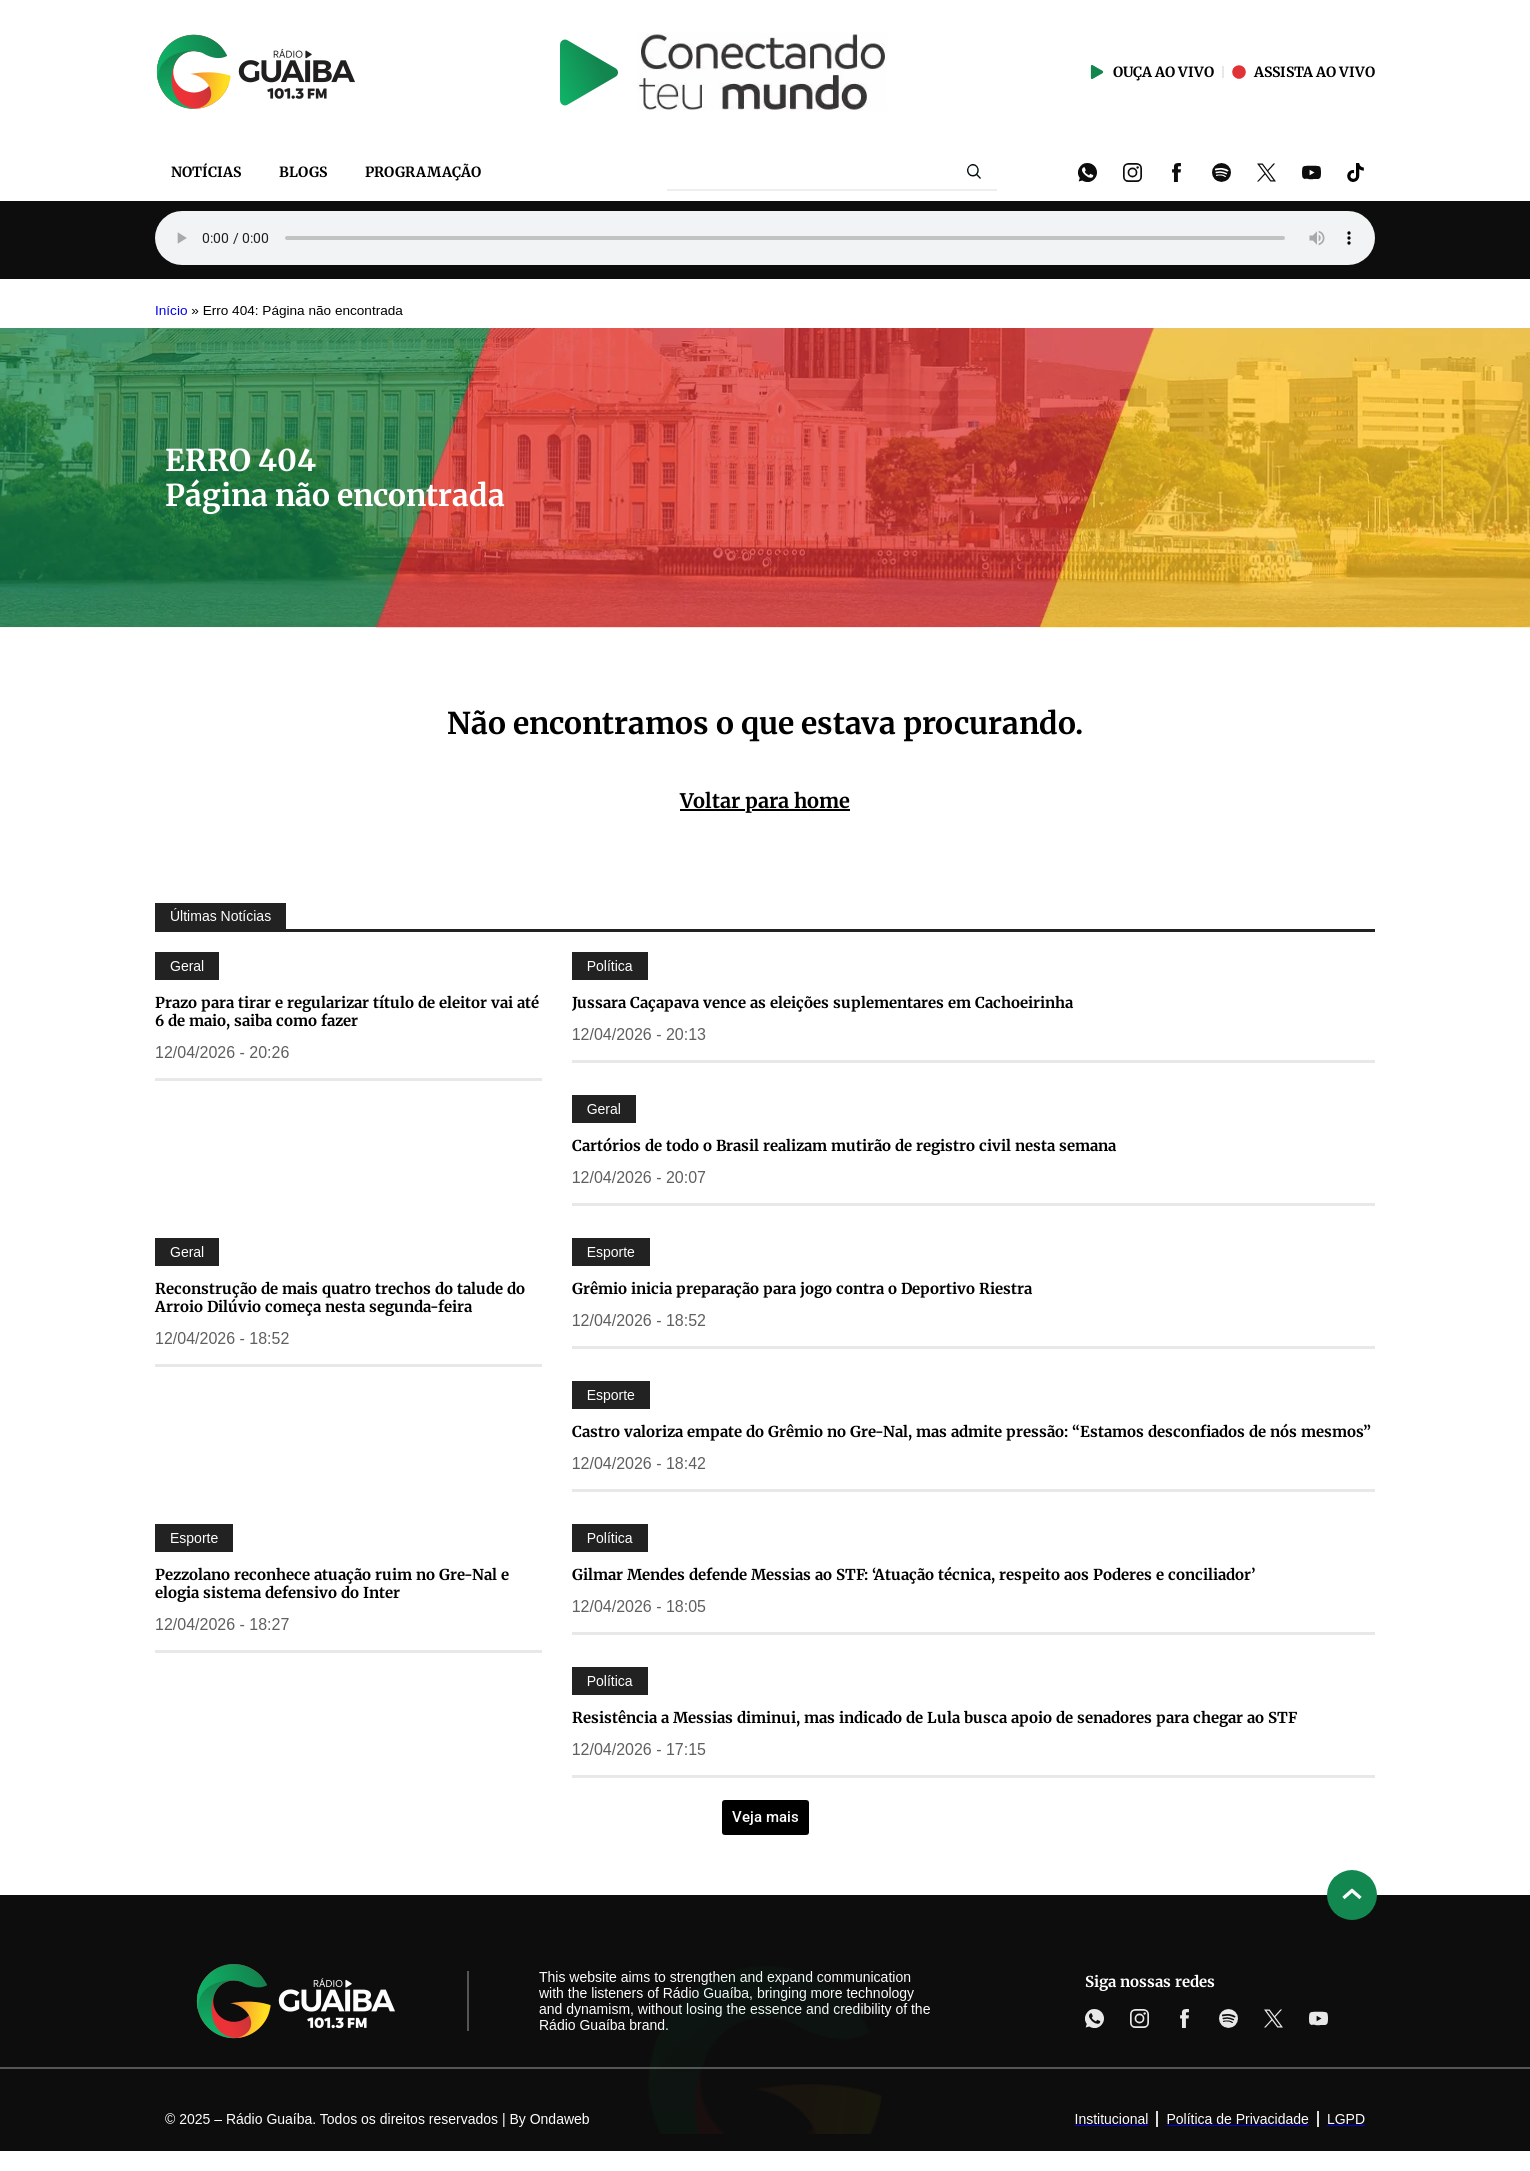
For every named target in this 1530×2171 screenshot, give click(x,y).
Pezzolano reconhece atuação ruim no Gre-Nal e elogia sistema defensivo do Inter (332, 1583)
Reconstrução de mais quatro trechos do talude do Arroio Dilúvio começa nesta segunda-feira (340, 1297)
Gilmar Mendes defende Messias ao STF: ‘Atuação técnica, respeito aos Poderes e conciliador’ (913, 1574)
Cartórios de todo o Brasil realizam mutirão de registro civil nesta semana (844, 1145)
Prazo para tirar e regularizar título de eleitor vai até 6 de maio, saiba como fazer (347, 1011)
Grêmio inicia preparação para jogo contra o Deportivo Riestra (802, 1288)
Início (171, 310)
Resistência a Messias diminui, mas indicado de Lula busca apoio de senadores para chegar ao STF (934, 1717)
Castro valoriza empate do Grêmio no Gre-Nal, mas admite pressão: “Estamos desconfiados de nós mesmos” (971, 1431)
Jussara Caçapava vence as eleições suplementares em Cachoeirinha (822, 1002)
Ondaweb (560, 2119)
